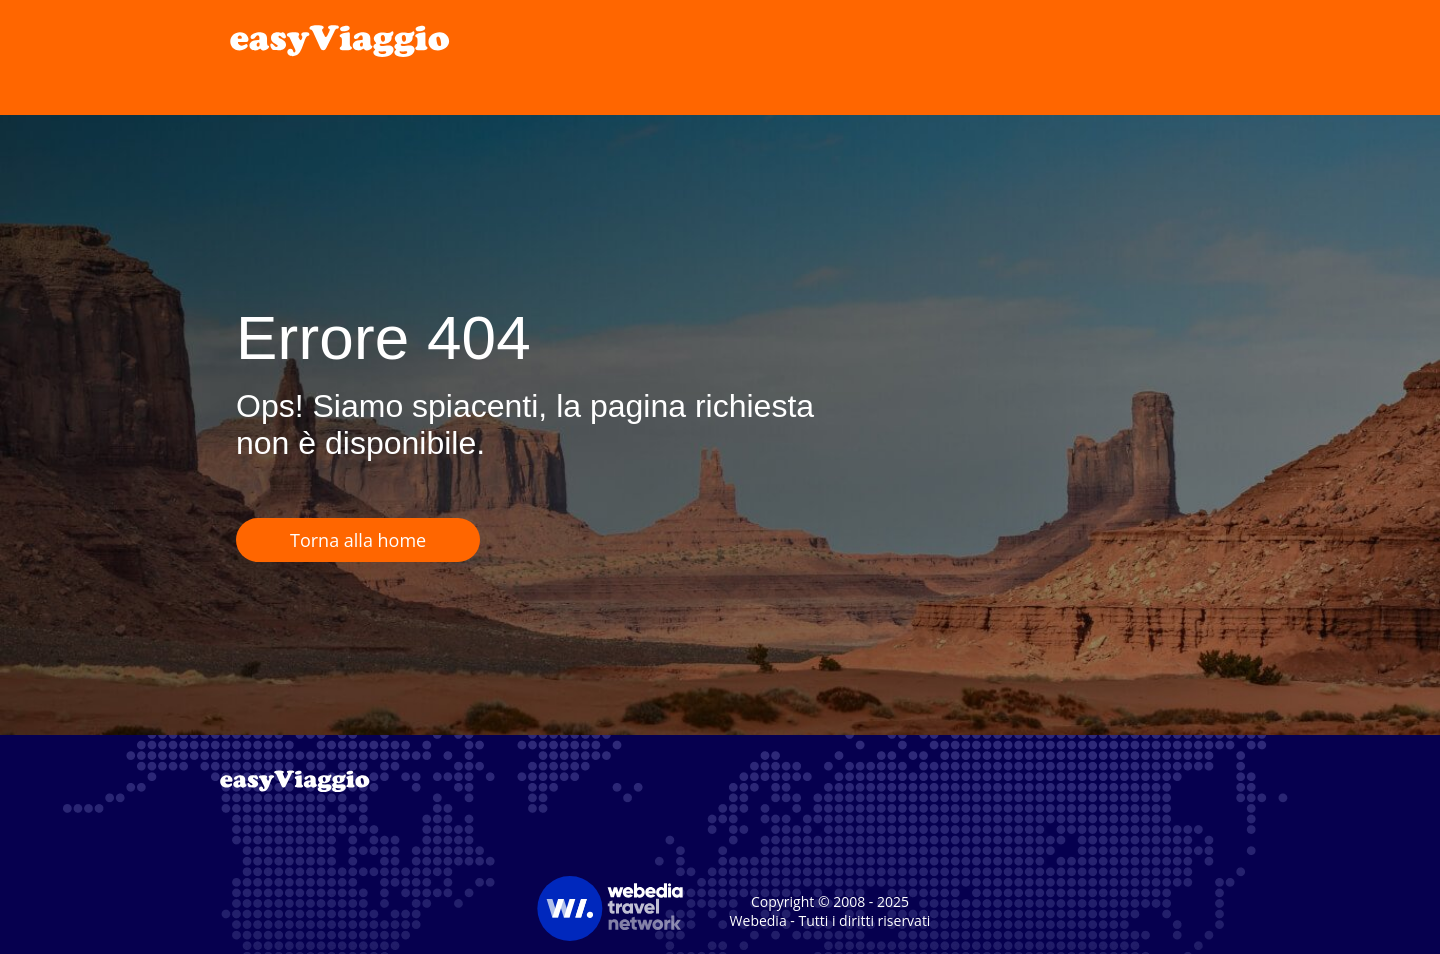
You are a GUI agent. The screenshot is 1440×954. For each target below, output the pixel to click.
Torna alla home (358, 540)
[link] (340, 40)
